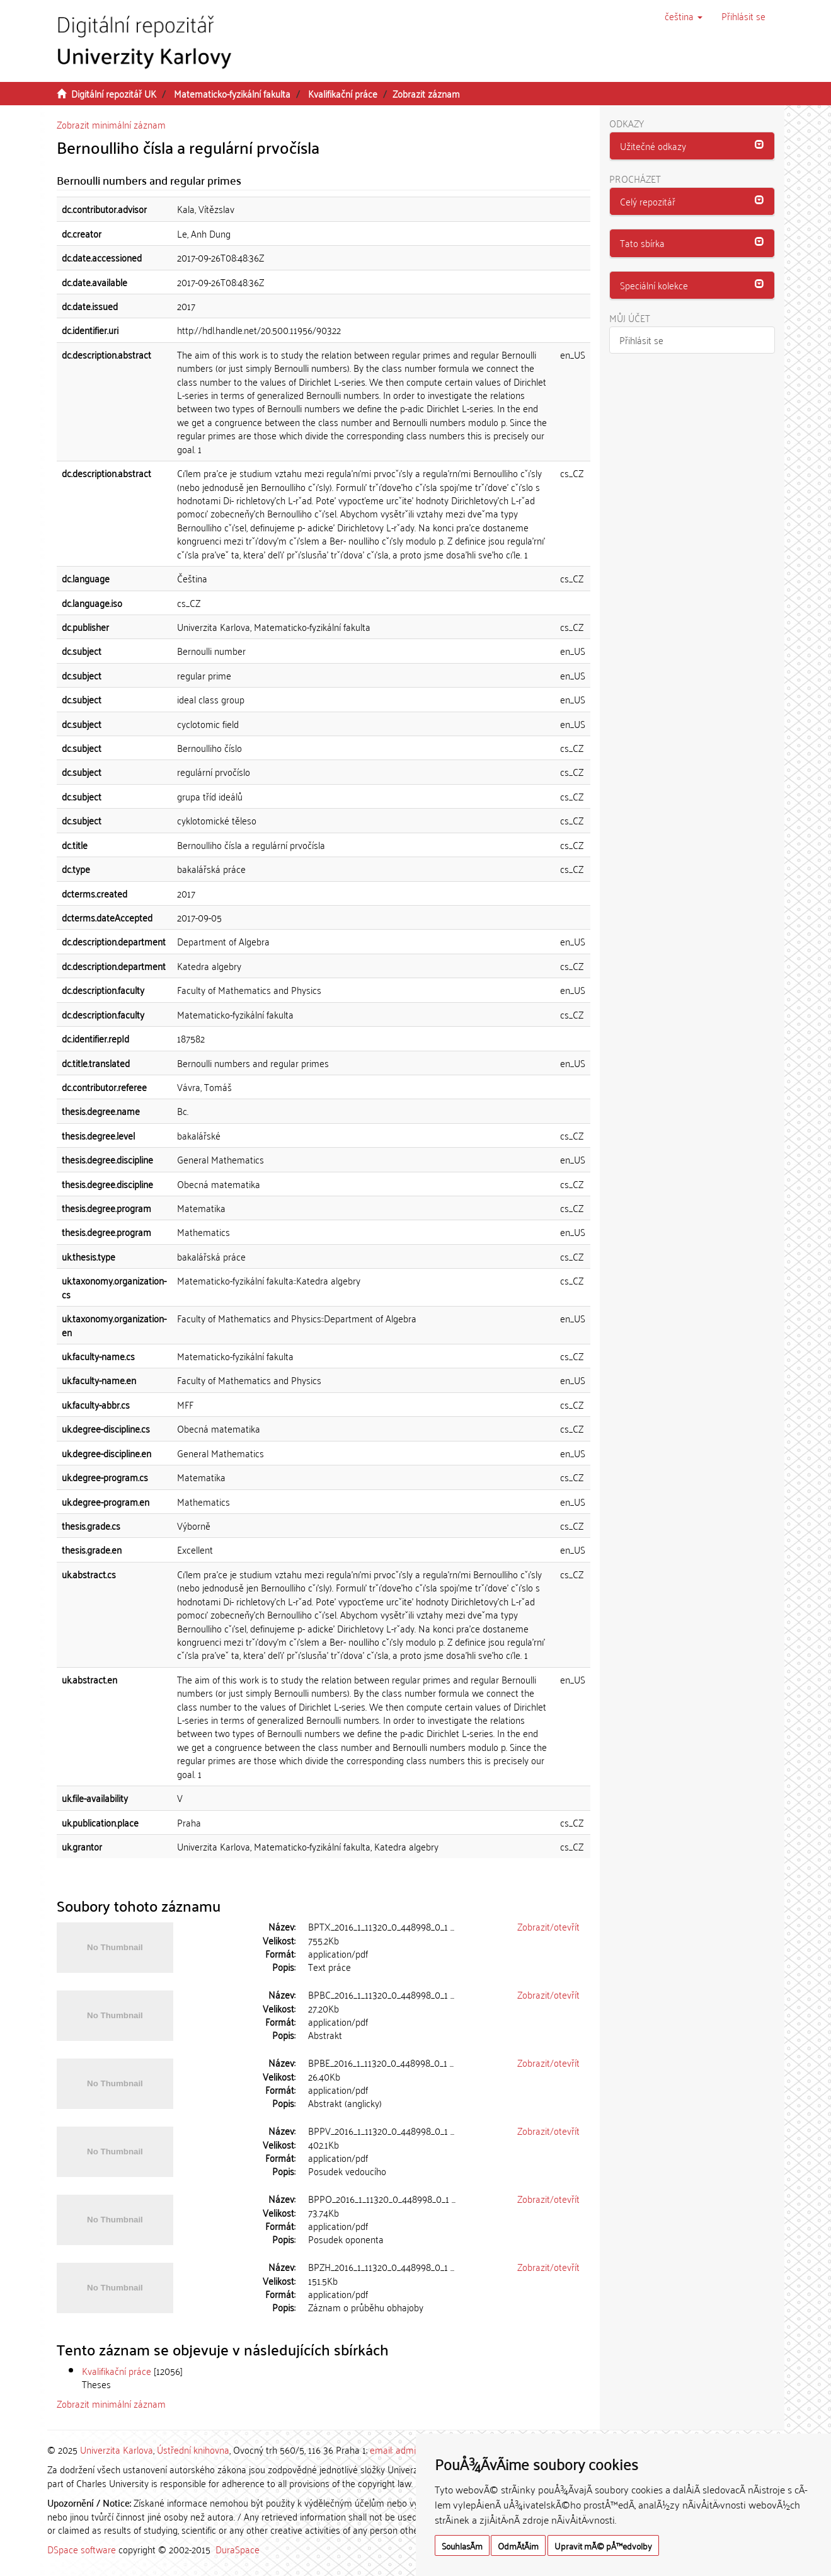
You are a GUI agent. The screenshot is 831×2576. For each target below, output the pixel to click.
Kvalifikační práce (342, 93)
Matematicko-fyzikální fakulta (232, 93)
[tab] (692, 146)
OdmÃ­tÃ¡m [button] (518, 2545)
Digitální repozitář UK (113, 93)
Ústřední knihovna (193, 2449)
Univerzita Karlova (116, 2449)
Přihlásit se (641, 340)
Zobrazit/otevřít (548, 1926)
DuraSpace (237, 2549)
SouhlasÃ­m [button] (462, 2545)
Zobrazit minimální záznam (111, 124)
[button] (683, 16)
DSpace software (81, 2549)
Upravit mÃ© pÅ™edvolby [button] (603, 2545)
